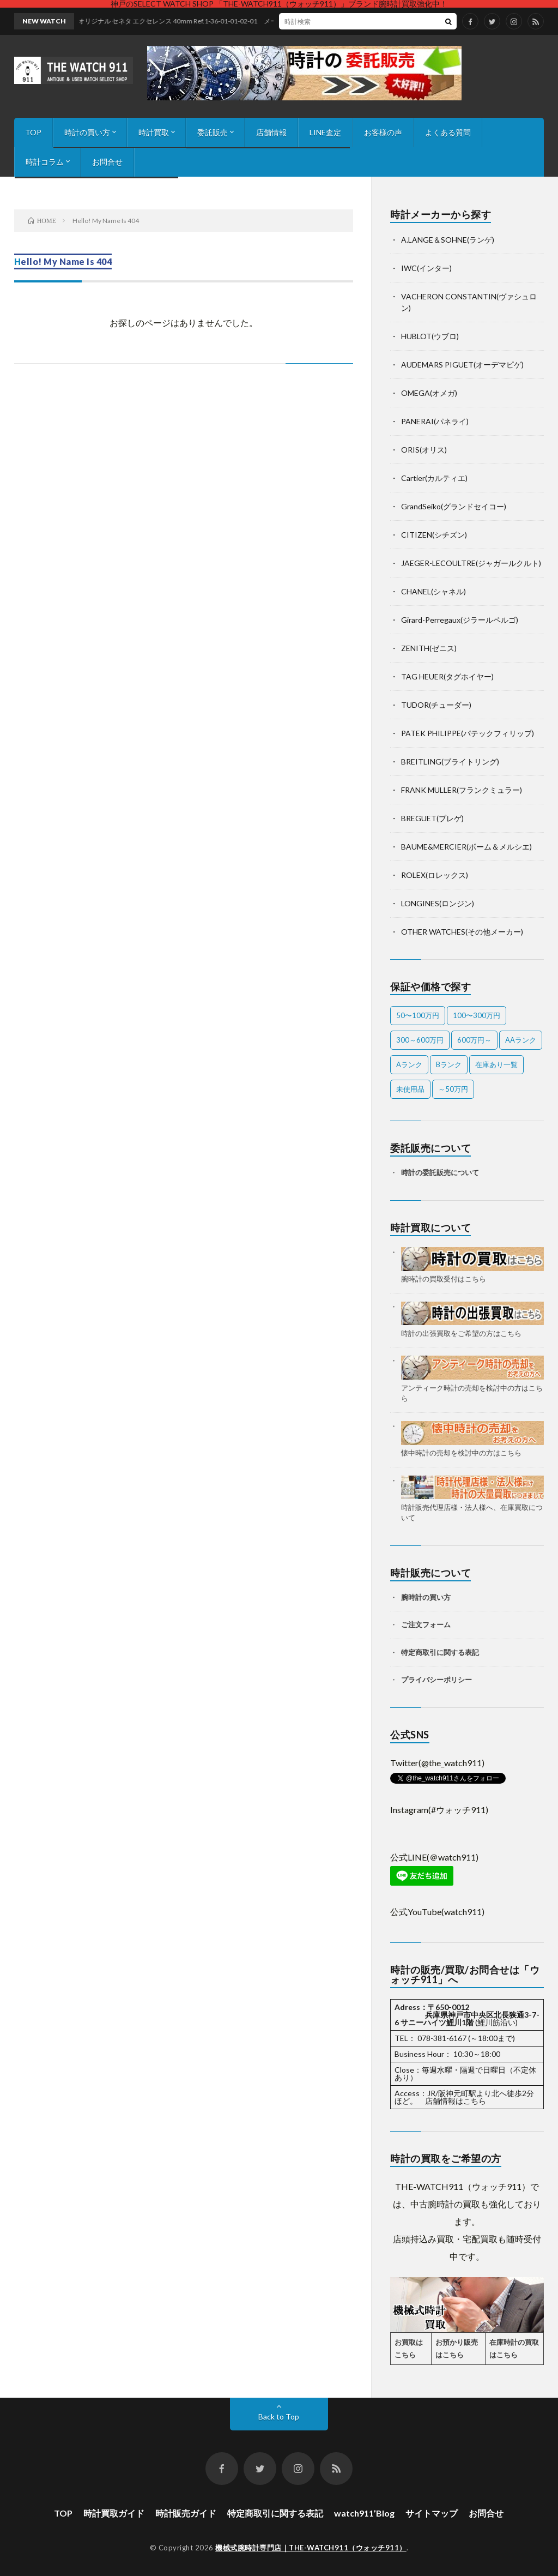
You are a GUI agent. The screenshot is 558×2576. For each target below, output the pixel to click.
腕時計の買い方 (426, 1597)
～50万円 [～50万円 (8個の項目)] (453, 1089)
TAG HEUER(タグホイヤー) (447, 676)
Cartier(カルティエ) (434, 478)
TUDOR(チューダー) (436, 704)
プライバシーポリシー (436, 1679)
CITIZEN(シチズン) (434, 534)
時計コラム (45, 161)
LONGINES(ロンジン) (437, 903)
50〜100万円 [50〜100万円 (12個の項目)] (417, 1015)
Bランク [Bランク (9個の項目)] (449, 1064)
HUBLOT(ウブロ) (430, 336)
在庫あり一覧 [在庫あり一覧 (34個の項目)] (496, 1064)
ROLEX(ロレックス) (434, 875)
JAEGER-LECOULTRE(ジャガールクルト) (471, 563)
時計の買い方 (87, 132)
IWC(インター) (426, 268)
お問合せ (107, 161)
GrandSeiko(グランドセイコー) (453, 506)
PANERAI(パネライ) (435, 421)
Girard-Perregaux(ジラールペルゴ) (459, 619)
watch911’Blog (364, 2513)
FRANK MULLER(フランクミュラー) (461, 790)
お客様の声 (383, 132)
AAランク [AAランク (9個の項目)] (520, 1040)
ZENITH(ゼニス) (429, 648)
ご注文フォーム (426, 1624)
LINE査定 (325, 132)
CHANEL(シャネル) (433, 591)
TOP (33, 132)
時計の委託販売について (440, 1172)
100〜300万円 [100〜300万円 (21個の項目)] (476, 1015)
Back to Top (278, 2416)
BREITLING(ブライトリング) (450, 761)
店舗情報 (271, 132)
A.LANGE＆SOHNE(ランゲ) (447, 239)
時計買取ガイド (113, 2513)
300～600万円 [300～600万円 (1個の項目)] (420, 1040)
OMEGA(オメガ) (429, 393)
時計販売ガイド (185, 2513)
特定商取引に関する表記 (440, 1652)
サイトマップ (431, 2513)
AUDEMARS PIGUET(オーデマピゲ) (462, 364)
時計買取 (153, 132)
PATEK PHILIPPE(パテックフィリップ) (467, 733)
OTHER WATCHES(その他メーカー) (462, 931)
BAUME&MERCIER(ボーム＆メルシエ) (466, 846)
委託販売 (212, 132)
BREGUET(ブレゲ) (432, 818)
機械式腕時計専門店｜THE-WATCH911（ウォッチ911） (311, 2547)
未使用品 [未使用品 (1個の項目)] (410, 1089)
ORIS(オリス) (424, 449)
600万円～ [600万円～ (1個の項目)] (474, 1040)
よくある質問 (448, 132)
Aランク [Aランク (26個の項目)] (409, 1064)
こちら (474, 2100)
